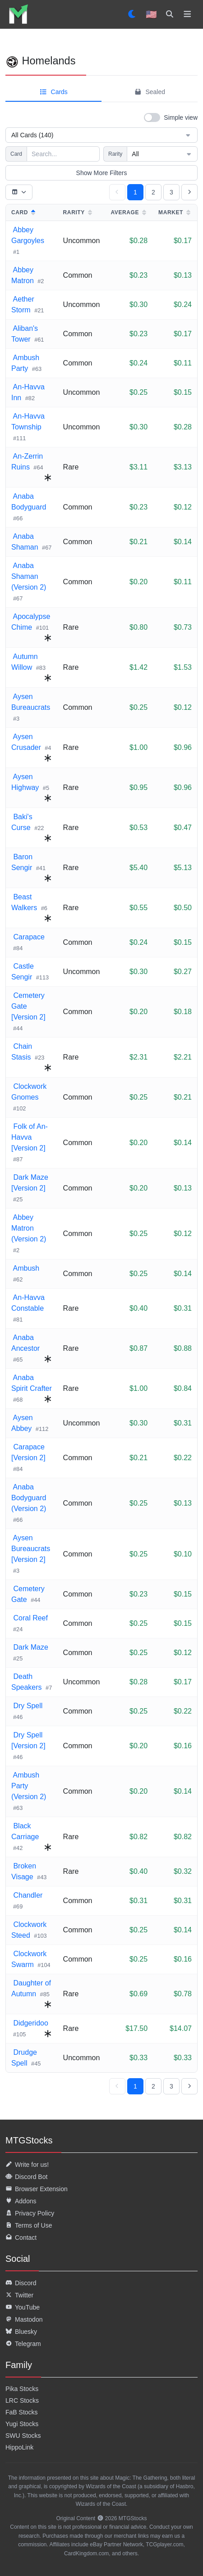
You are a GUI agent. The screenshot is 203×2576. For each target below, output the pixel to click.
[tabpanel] (101, 1101)
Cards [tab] (53, 91)
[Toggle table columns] (18, 192)
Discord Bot (26, 2176)
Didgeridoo (29, 2023)
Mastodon (23, 2319)
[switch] (171, 117)
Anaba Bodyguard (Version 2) (28, 1497)
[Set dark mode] (132, 14)
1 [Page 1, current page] (135, 192)
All (162, 153)
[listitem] (18, 14)
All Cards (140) (101, 135)
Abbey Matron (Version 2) (28, 1228)
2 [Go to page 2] (153, 192)
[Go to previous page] (117, 192)
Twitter (19, 2295)
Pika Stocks (21, 2388)
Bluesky (21, 2331)
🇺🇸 (151, 14)
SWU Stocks (23, 2435)
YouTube (22, 2307)
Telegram (23, 2343)
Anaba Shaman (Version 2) (28, 576)
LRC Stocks (22, 2400)
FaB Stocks (21, 2412)
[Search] (169, 14)
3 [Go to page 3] (171, 192)
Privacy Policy (29, 2213)
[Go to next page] (189, 192)
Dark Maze (29, 1647)
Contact (21, 2237)
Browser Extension (36, 2189)
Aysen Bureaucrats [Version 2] (30, 1548)
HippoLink (19, 2447)
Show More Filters (101, 172)
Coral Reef (29, 1618)
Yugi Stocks (21, 2423)
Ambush (25, 1268)
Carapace (28, 937)
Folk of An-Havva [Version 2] (29, 1137)
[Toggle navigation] (187, 14)
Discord (20, 2283)
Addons (20, 2201)
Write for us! (27, 2164)
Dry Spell (26, 1706)
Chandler (26, 1895)
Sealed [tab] (149, 91)
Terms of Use (28, 2225)
